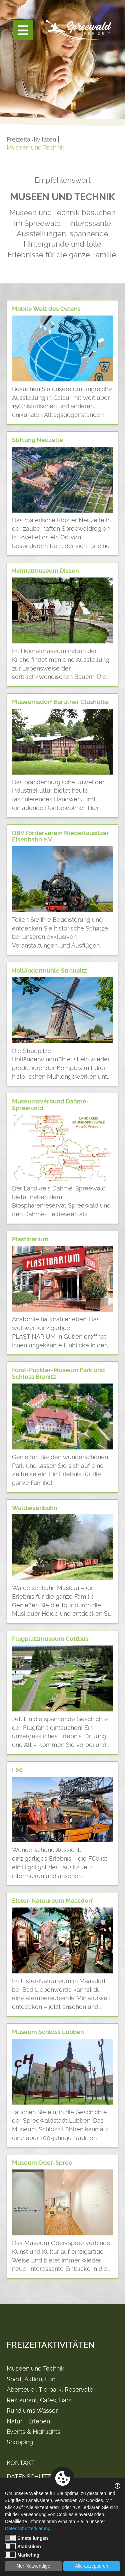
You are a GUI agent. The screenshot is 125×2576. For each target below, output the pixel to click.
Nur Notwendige (33, 2566)
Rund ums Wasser (32, 2410)
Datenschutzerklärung (27, 2528)
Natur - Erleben (28, 2421)
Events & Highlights (33, 2431)
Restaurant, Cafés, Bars (39, 2400)
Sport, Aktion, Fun (31, 2379)
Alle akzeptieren (91, 2566)
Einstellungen (26, 2538)
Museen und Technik (35, 147)
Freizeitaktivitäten (31, 139)
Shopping (20, 2442)
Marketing (22, 2555)
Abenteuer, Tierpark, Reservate (50, 2389)
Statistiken (23, 2546)
